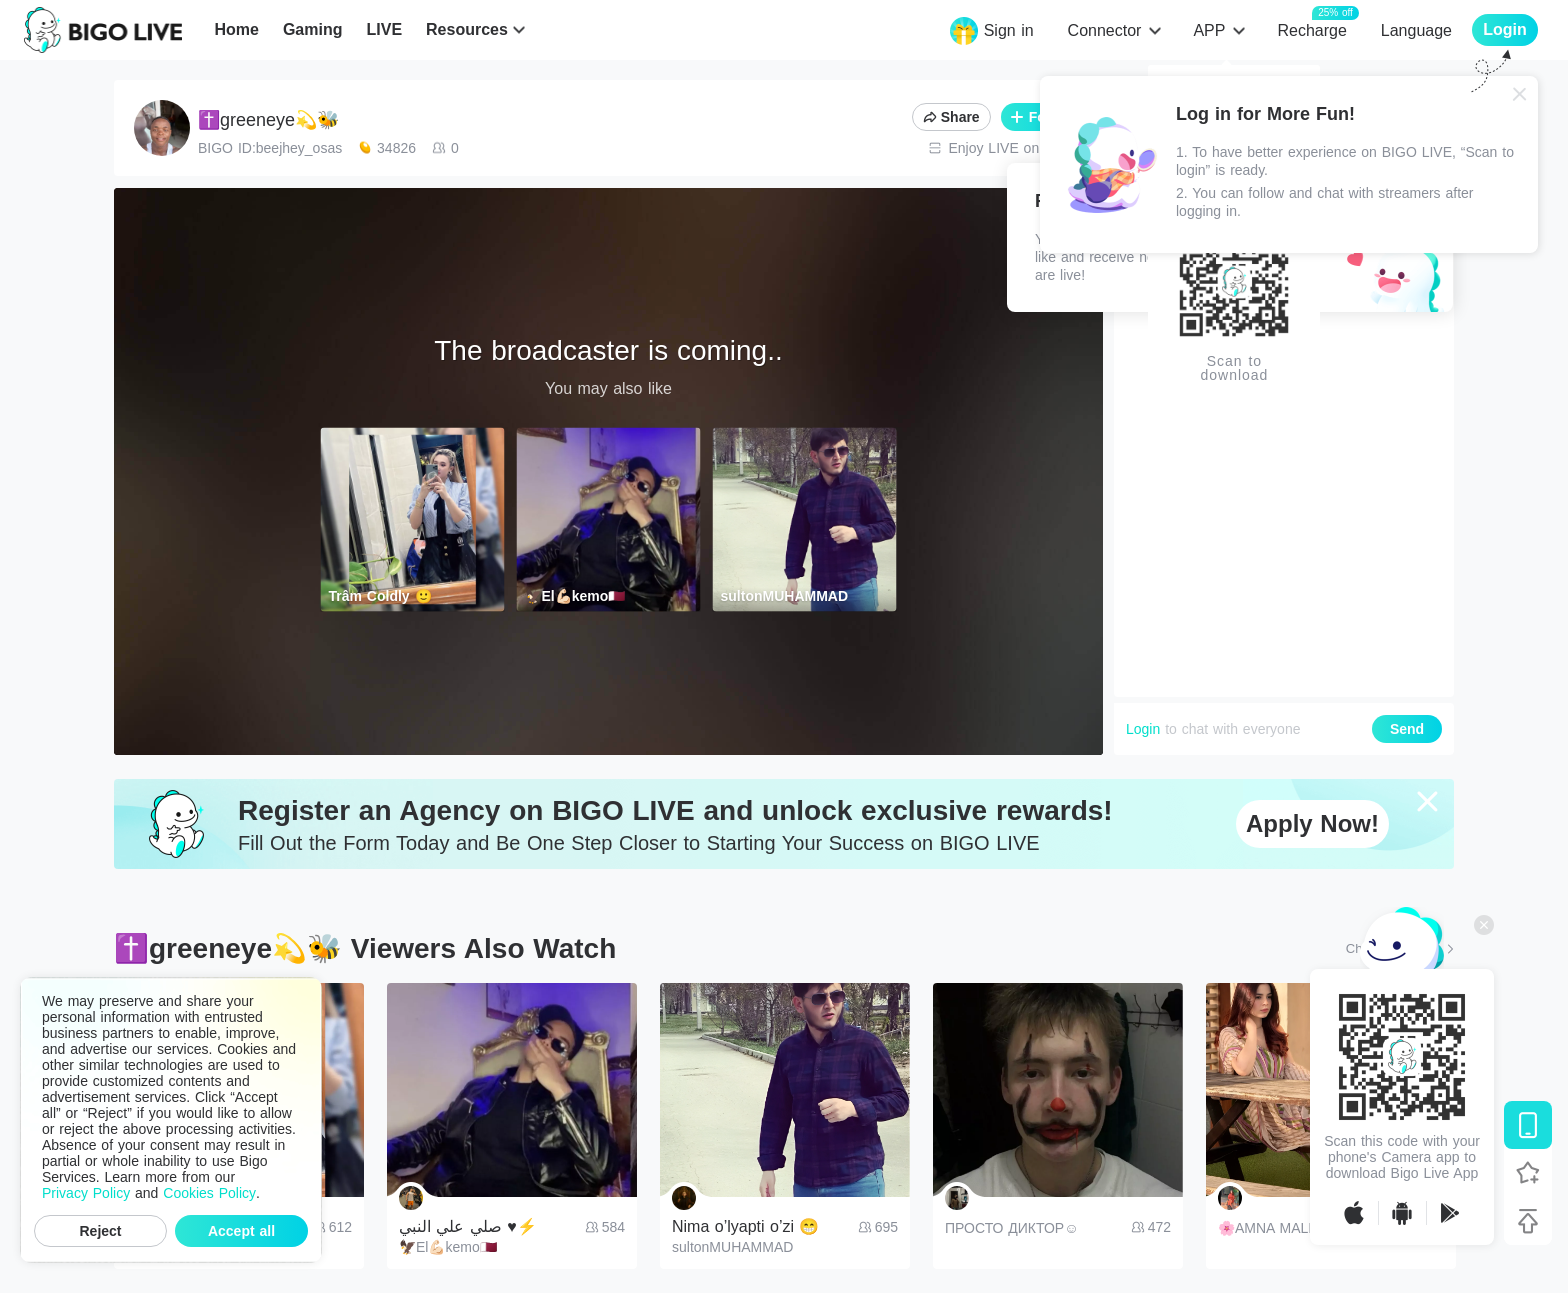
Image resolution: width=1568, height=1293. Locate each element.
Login (1143, 729)
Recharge (1311, 29)
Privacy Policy (86, 1193)
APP (1209, 30)
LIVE (384, 29)
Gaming (313, 29)
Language (1416, 30)
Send (1407, 729)
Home (236, 29)
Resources (467, 29)
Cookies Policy (209, 1193)
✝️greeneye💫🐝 (268, 120)
